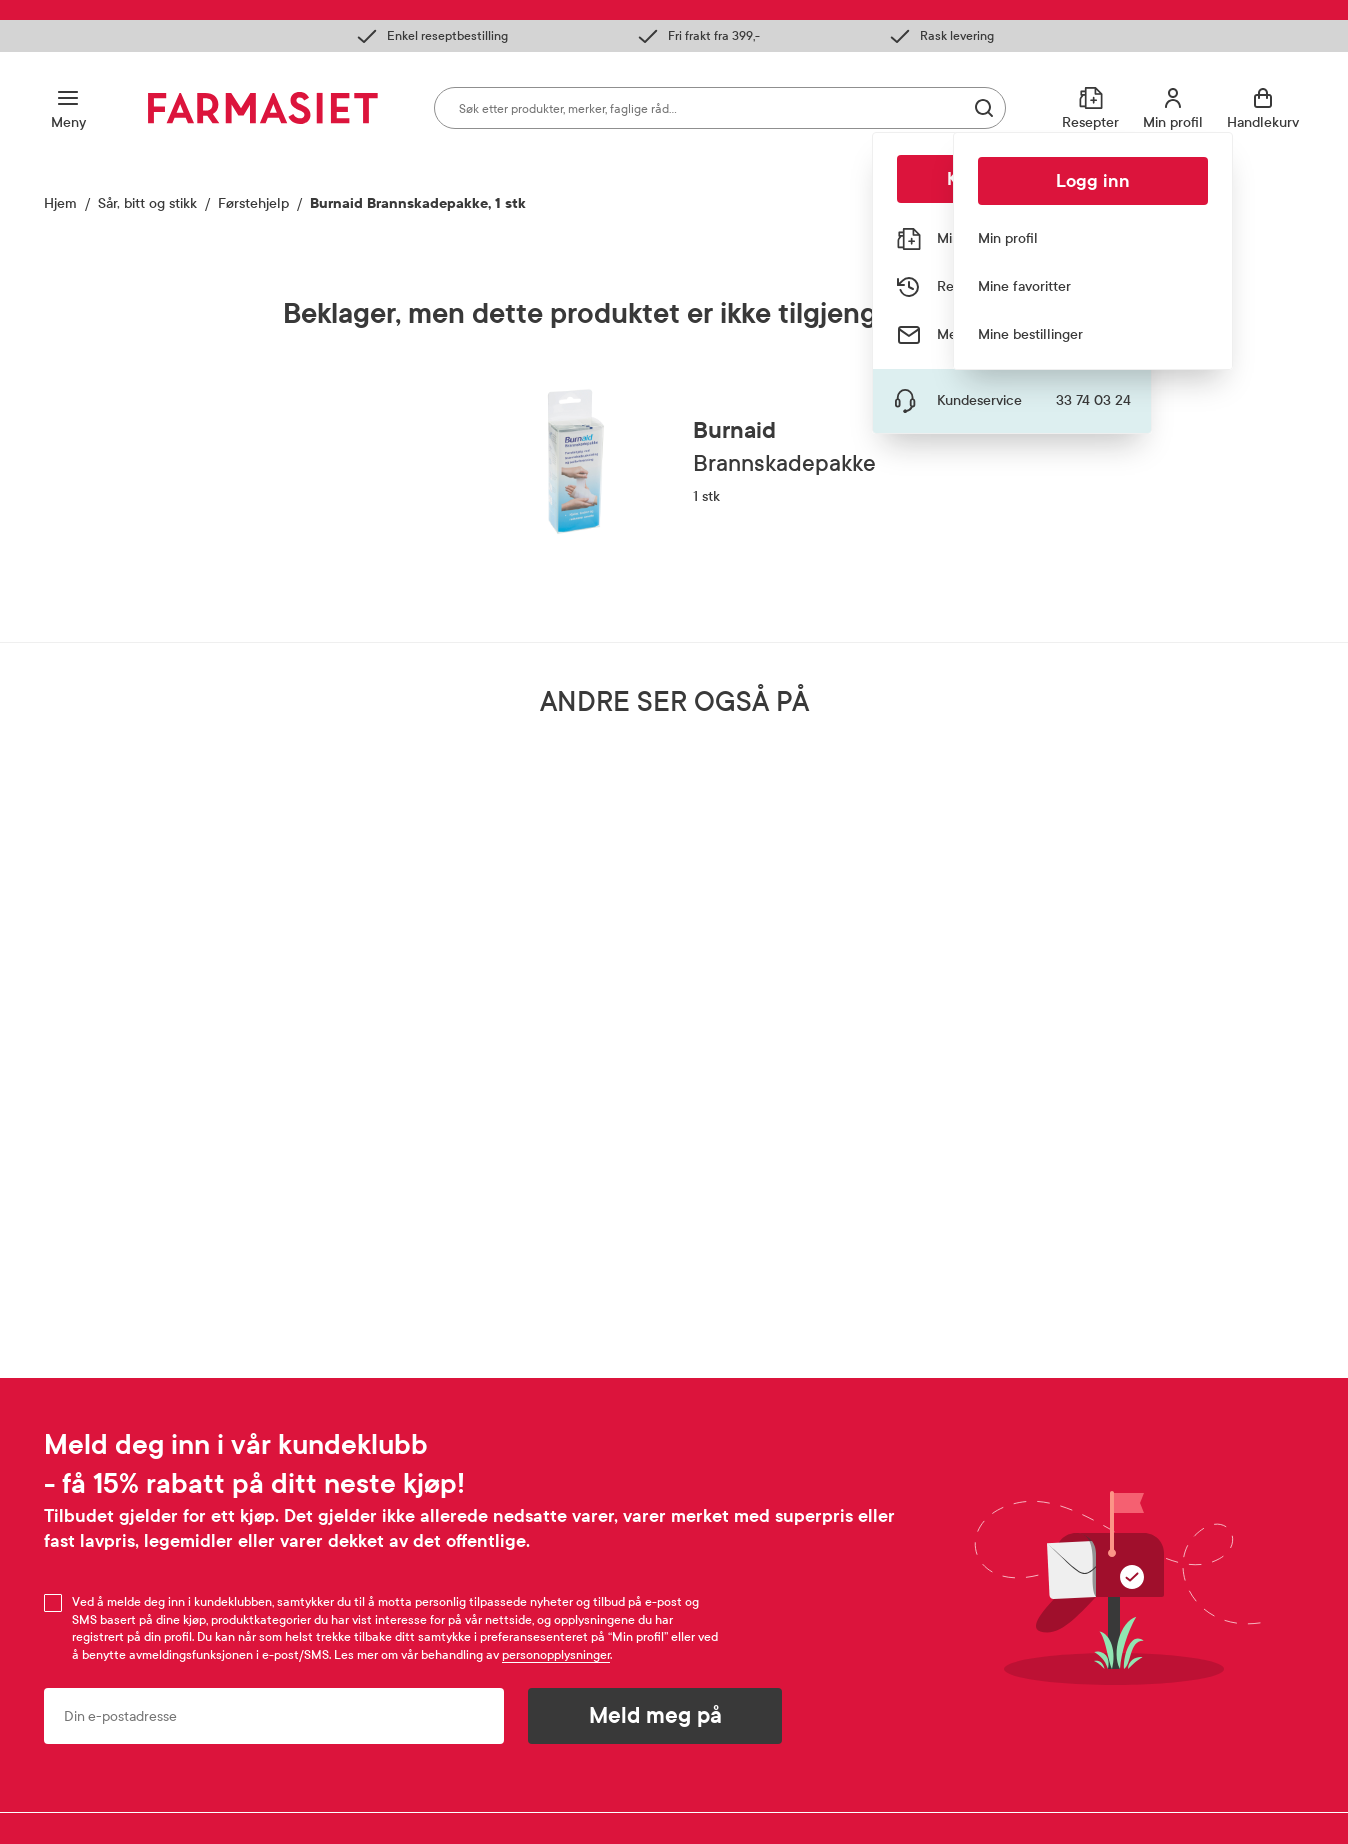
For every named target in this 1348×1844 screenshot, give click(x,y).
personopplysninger (556, 1655)
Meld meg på (655, 1716)
